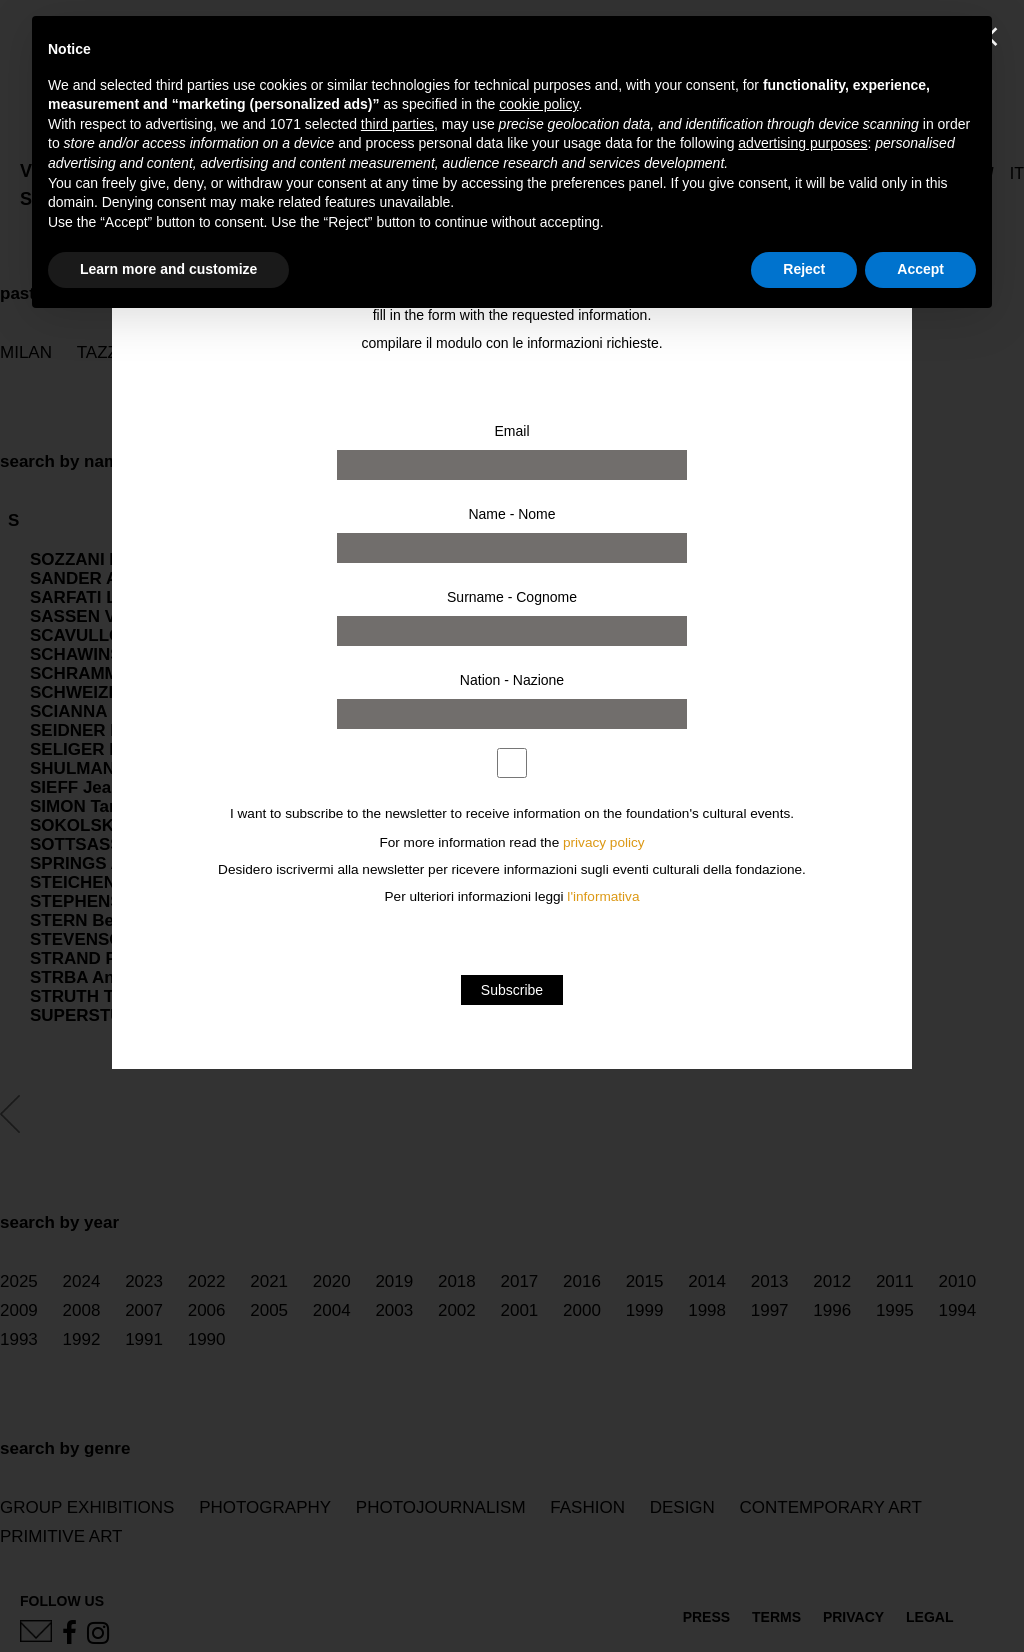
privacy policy (604, 842)
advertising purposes (802, 143)
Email (511, 431)
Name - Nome (511, 514)
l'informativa (603, 896)
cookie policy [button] (538, 104)
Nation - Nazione (512, 680)
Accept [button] (920, 269)
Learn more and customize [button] (168, 269)
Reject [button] (804, 269)
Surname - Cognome (512, 597)
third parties (397, 124)
